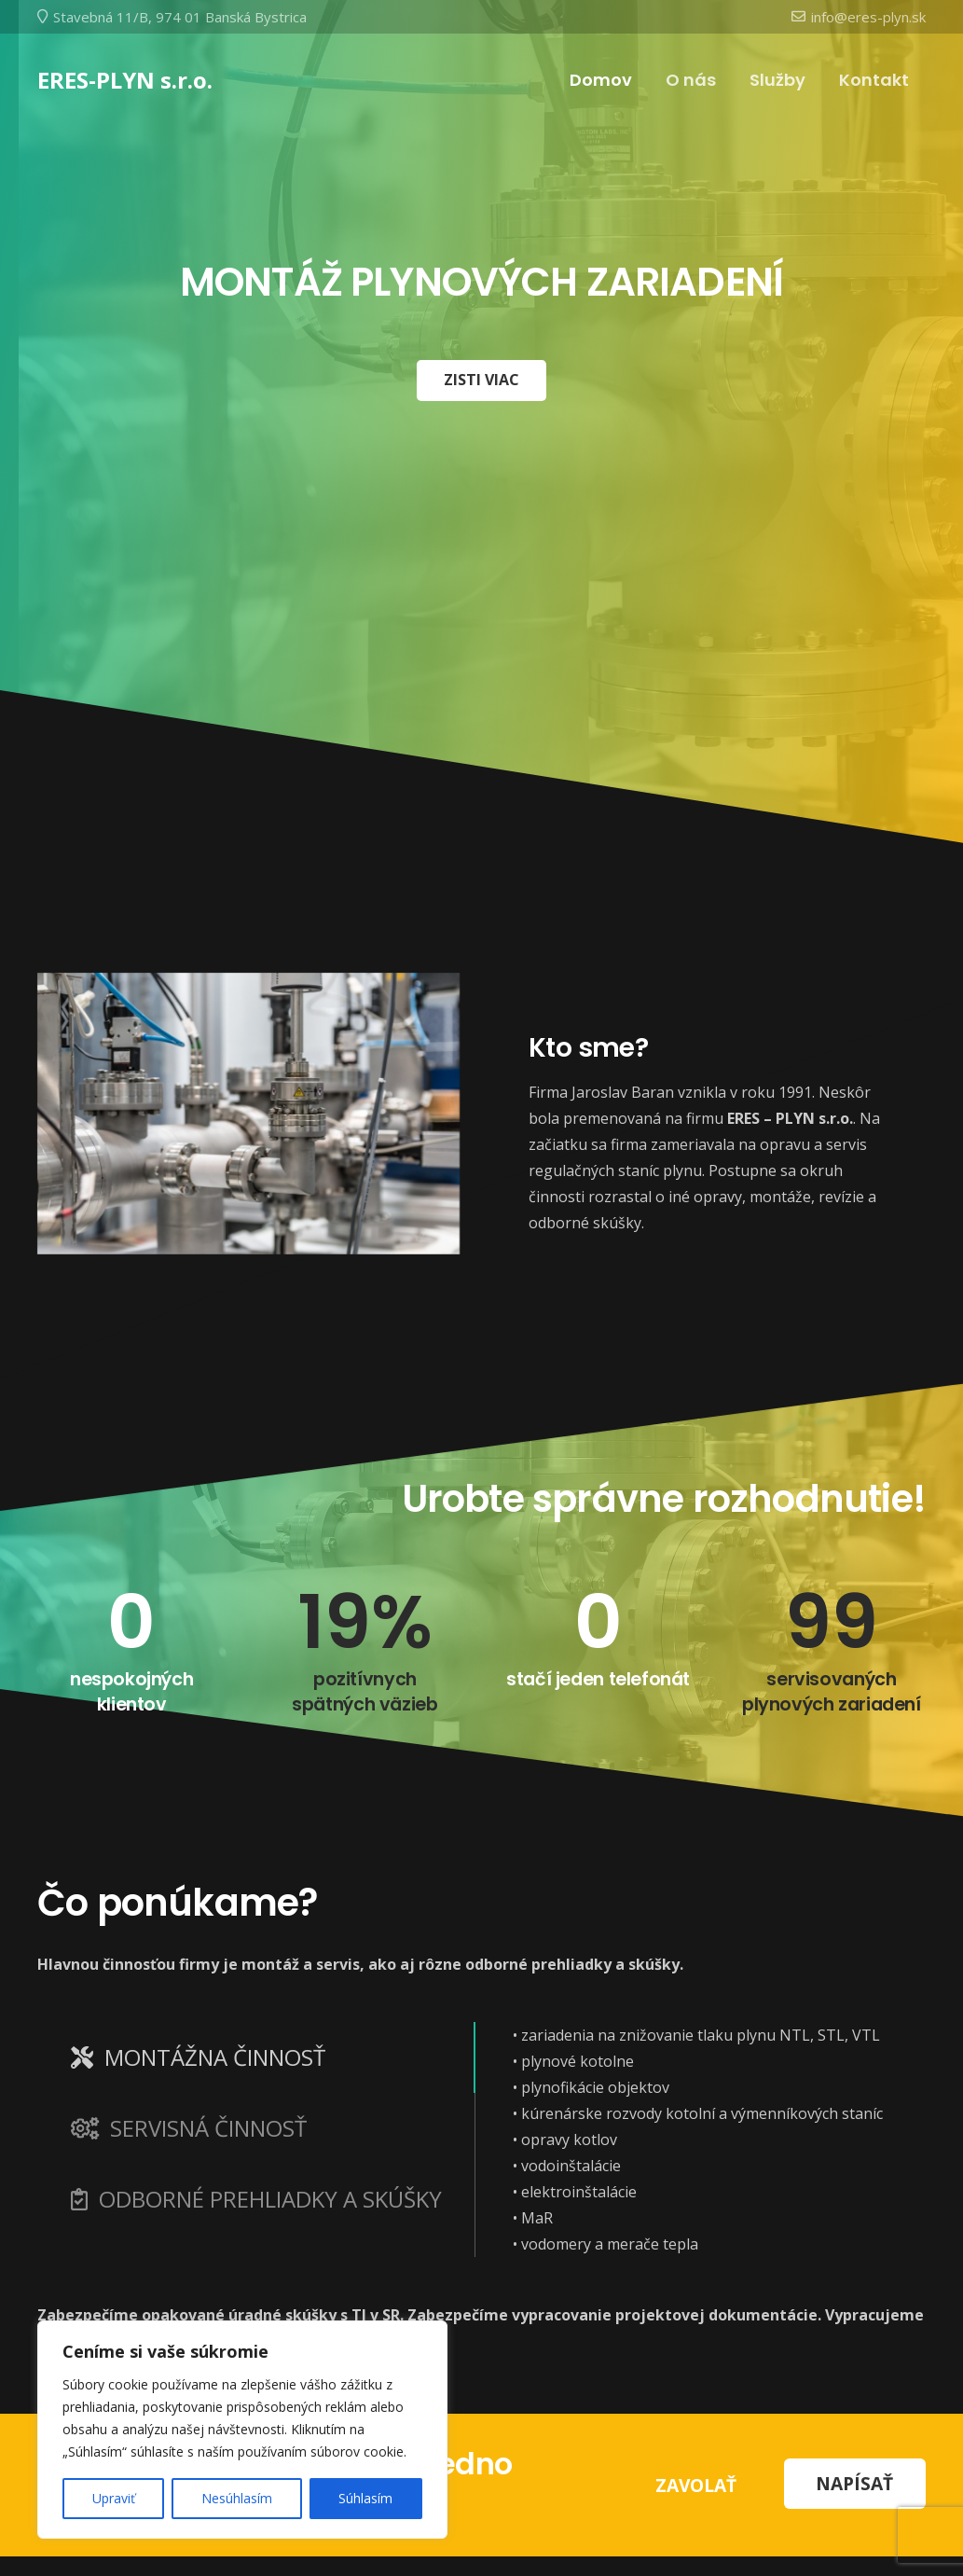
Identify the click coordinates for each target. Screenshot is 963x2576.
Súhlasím (365, 2498)
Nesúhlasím (236, 2498)
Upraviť (113, 2498)
